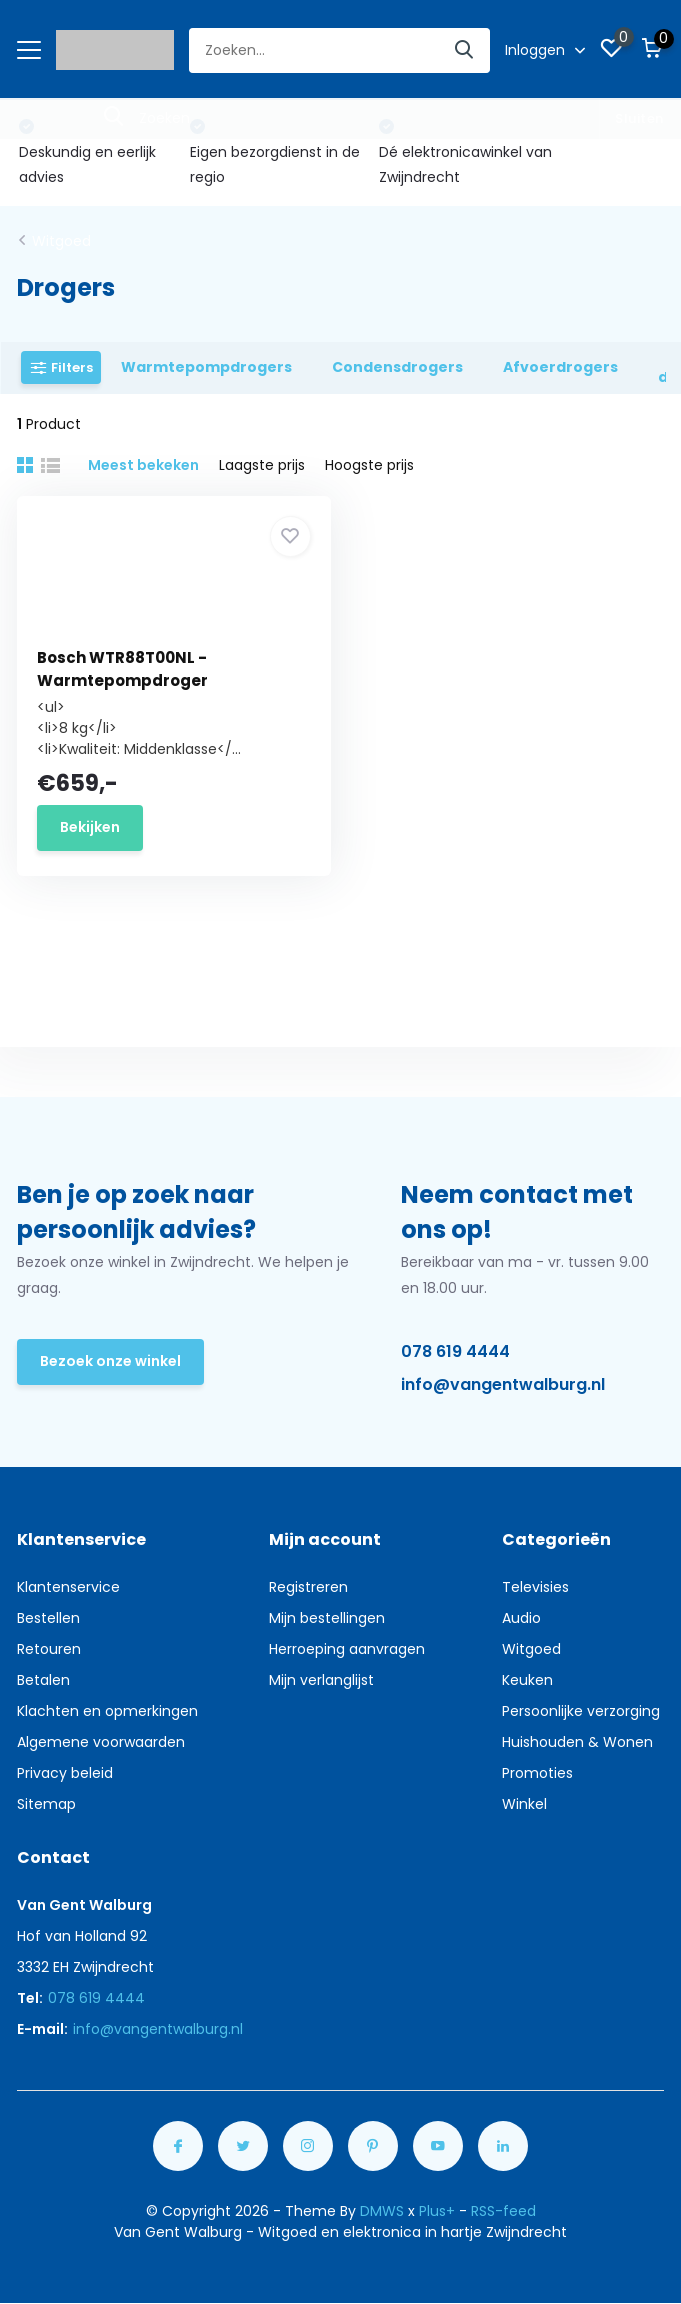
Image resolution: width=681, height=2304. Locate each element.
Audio (521, 1618)
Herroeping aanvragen (347, 1649)
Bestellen (48, 1618)
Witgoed (61, 241)
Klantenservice (68, 1587)
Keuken (527, 1680)
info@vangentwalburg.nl (503, 1384)
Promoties (537, 1773)
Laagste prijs (262, 465)
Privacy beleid (65, 1773)
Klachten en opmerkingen (107, 1711)
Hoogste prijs (369, 465)
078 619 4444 (455, 1351)
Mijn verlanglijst (321, 1680)
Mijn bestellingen (327, 1618)
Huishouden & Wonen (577, 1742)
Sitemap (46, 1804)
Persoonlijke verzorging (581, 1711)
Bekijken (90, 827)
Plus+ (437, 2211)
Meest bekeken (143, 465)
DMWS (382, 2211)
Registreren (308, 1587)
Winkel (524, 1804)
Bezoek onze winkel (110, 1361)
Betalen (43, 1680)
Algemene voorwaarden (101, 1742)
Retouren (49, 1649)
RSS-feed (503, 2211)
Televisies (535, 1587)
